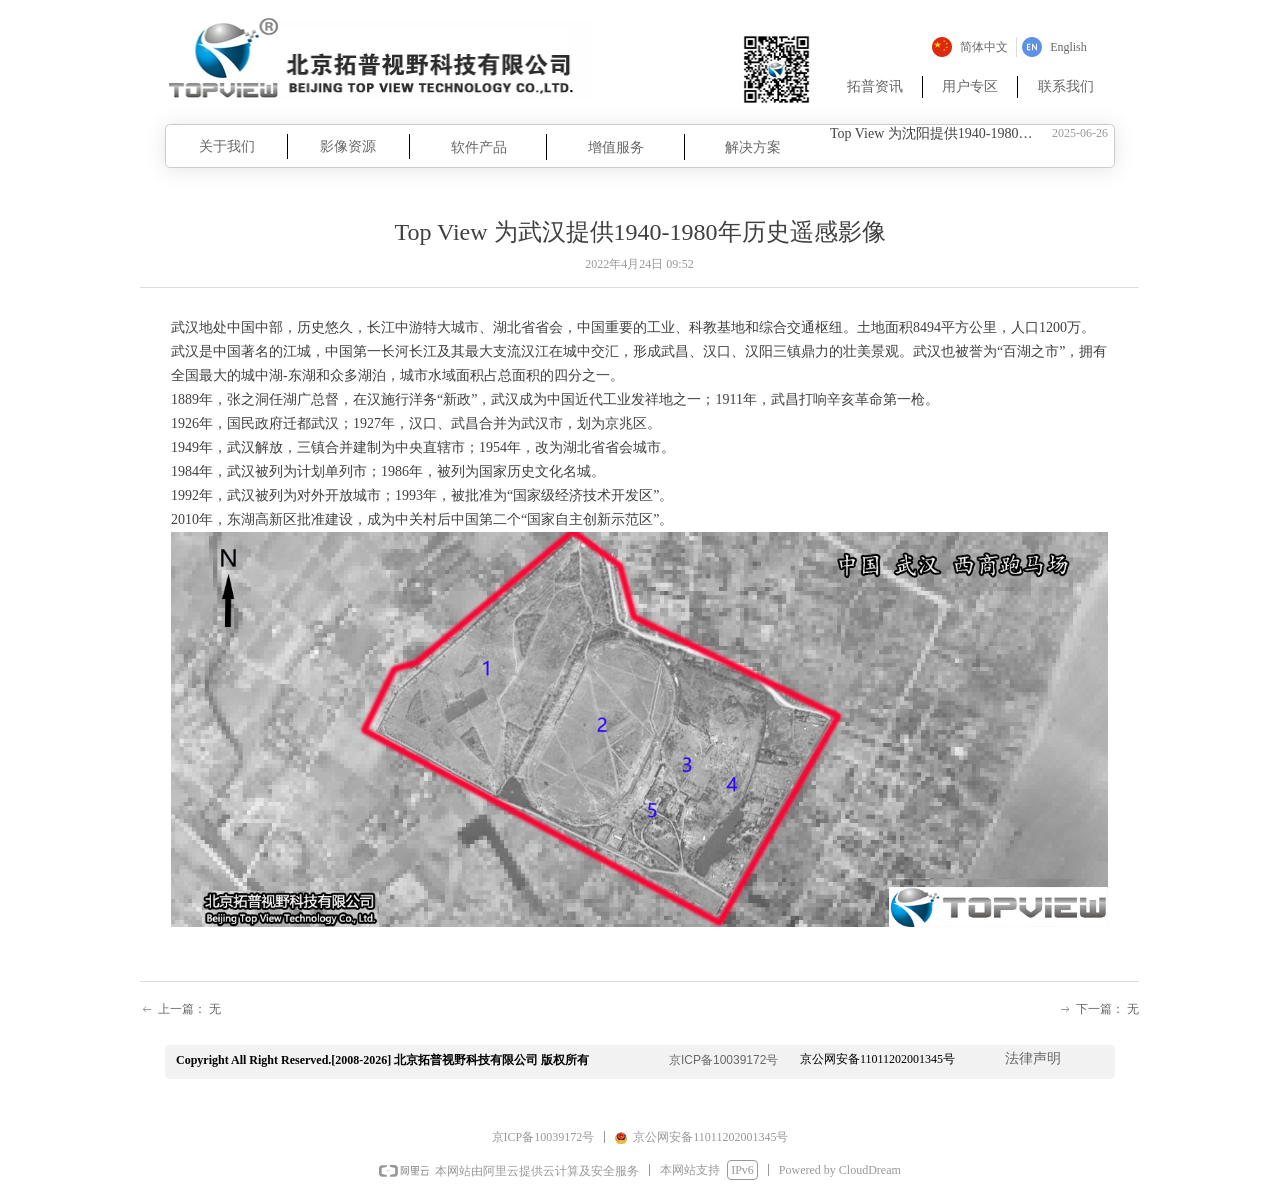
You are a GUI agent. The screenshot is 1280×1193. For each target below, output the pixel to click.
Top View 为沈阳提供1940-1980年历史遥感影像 (937, 134)
